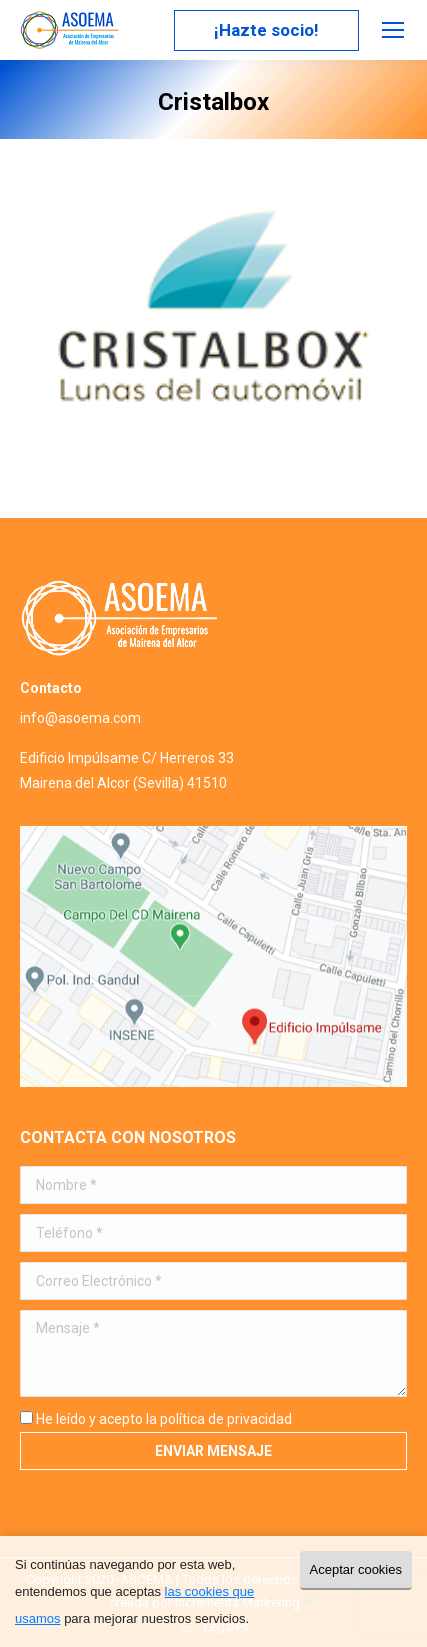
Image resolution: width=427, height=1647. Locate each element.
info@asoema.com (80, 718)
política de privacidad (226, 1419)
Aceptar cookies (356, 1569)
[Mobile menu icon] (393, 30)
